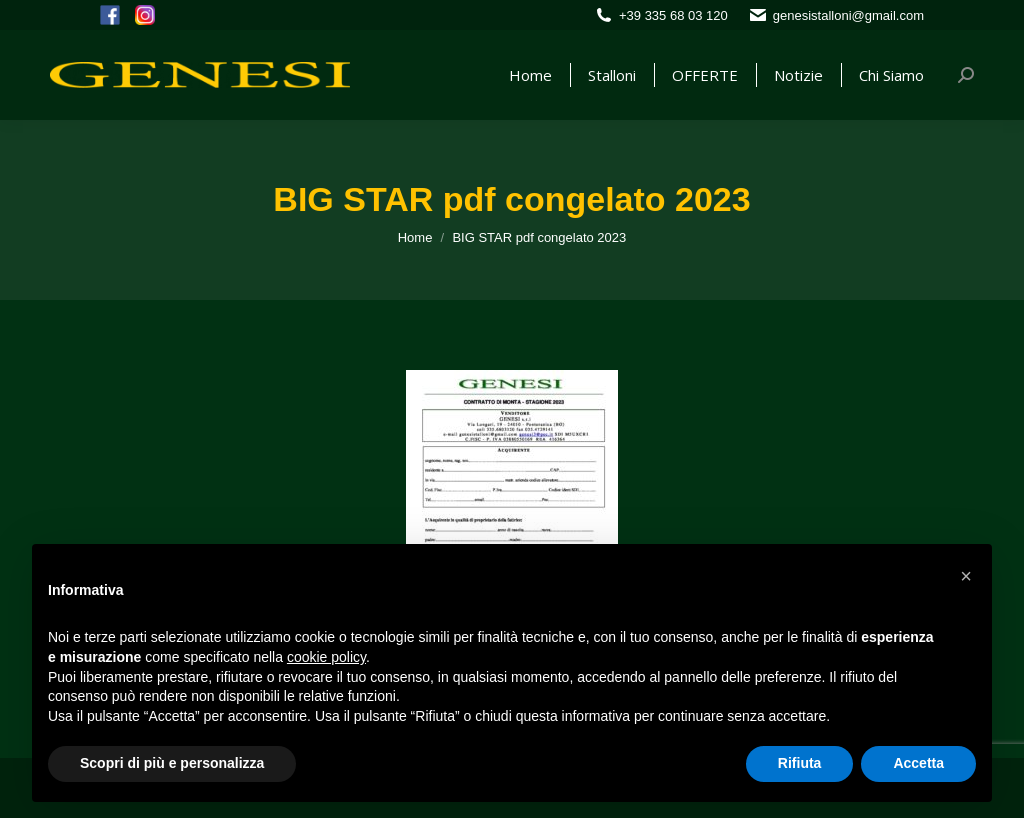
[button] (966, 576)
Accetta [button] (918, 763)
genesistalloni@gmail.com (848, 15)
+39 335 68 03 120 (673, 15)
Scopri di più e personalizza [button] (172, 763)
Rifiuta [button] (800, 763)
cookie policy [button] (326, 657)
